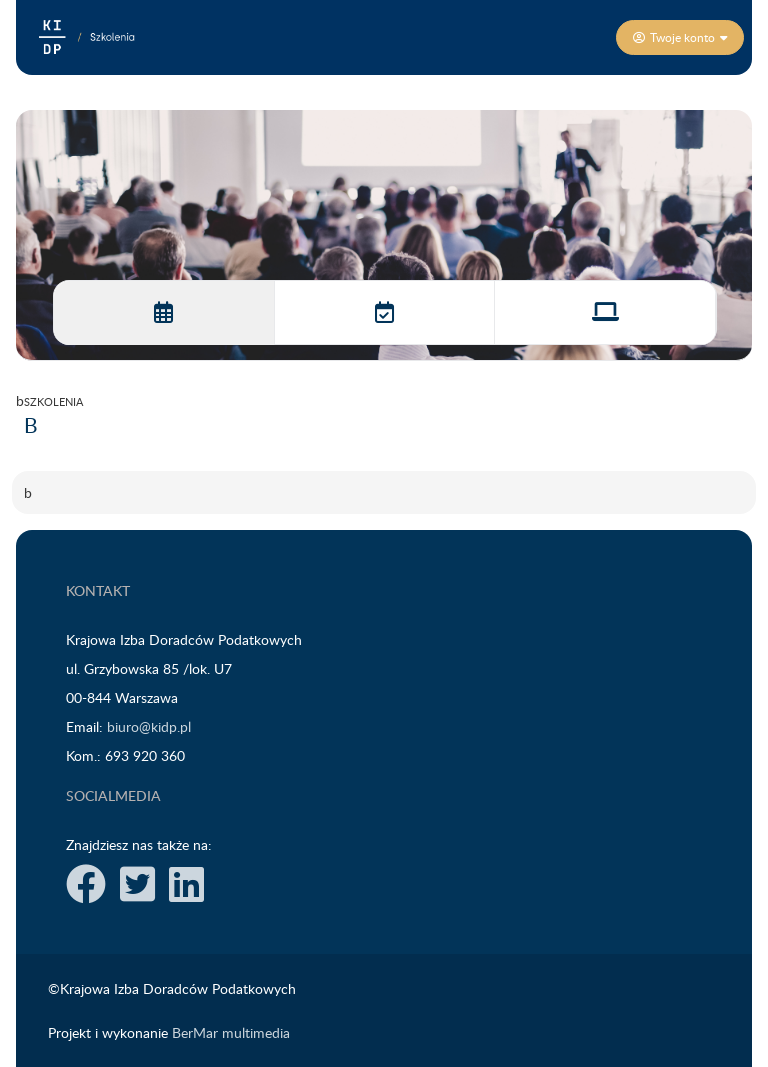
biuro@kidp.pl (149, 726)
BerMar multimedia (231, 1032)
